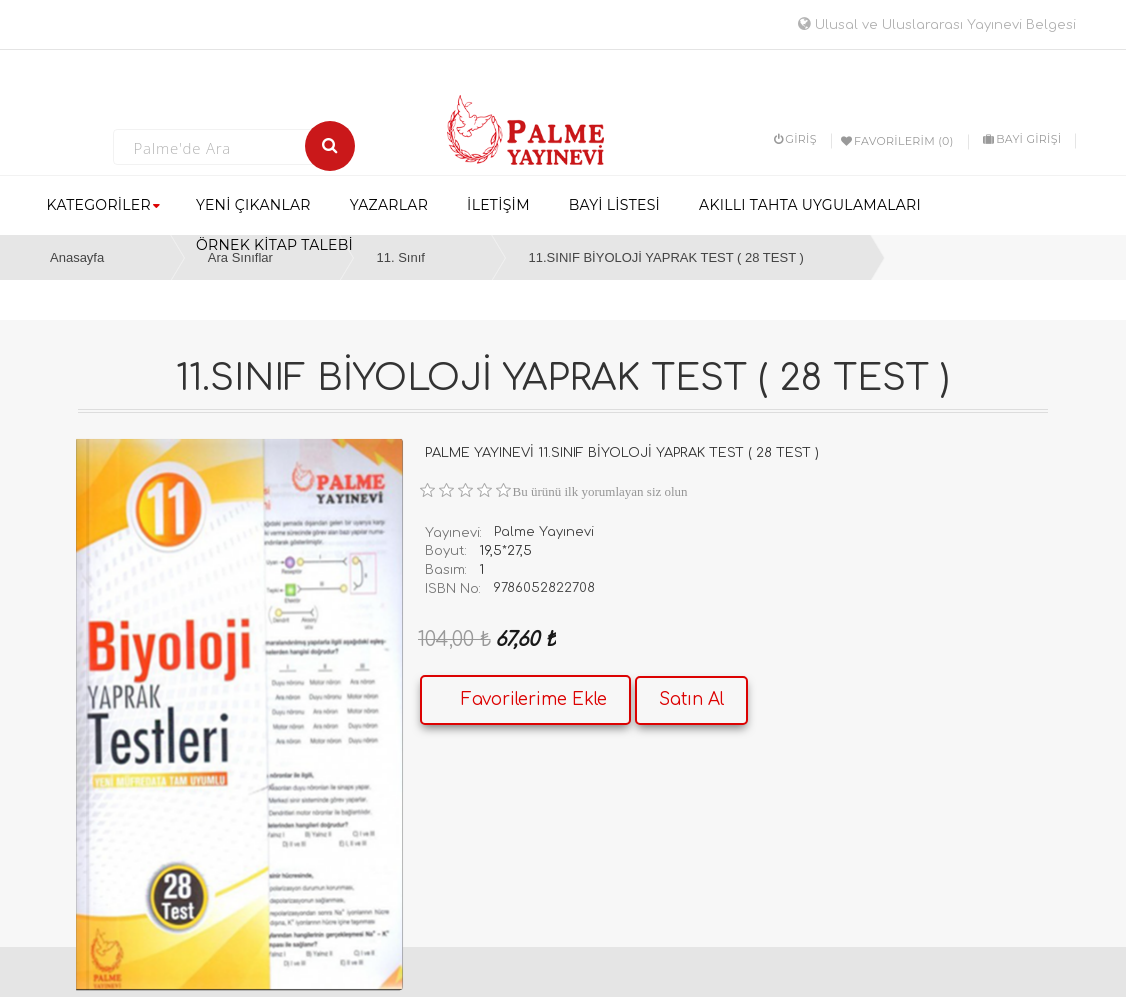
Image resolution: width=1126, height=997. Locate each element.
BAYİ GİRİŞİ (1022, 139)
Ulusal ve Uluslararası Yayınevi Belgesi (937, 25)
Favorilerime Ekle (534, 699)
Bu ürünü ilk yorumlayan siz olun (600, 491)
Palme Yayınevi (544, 532)
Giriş (795, 139)
